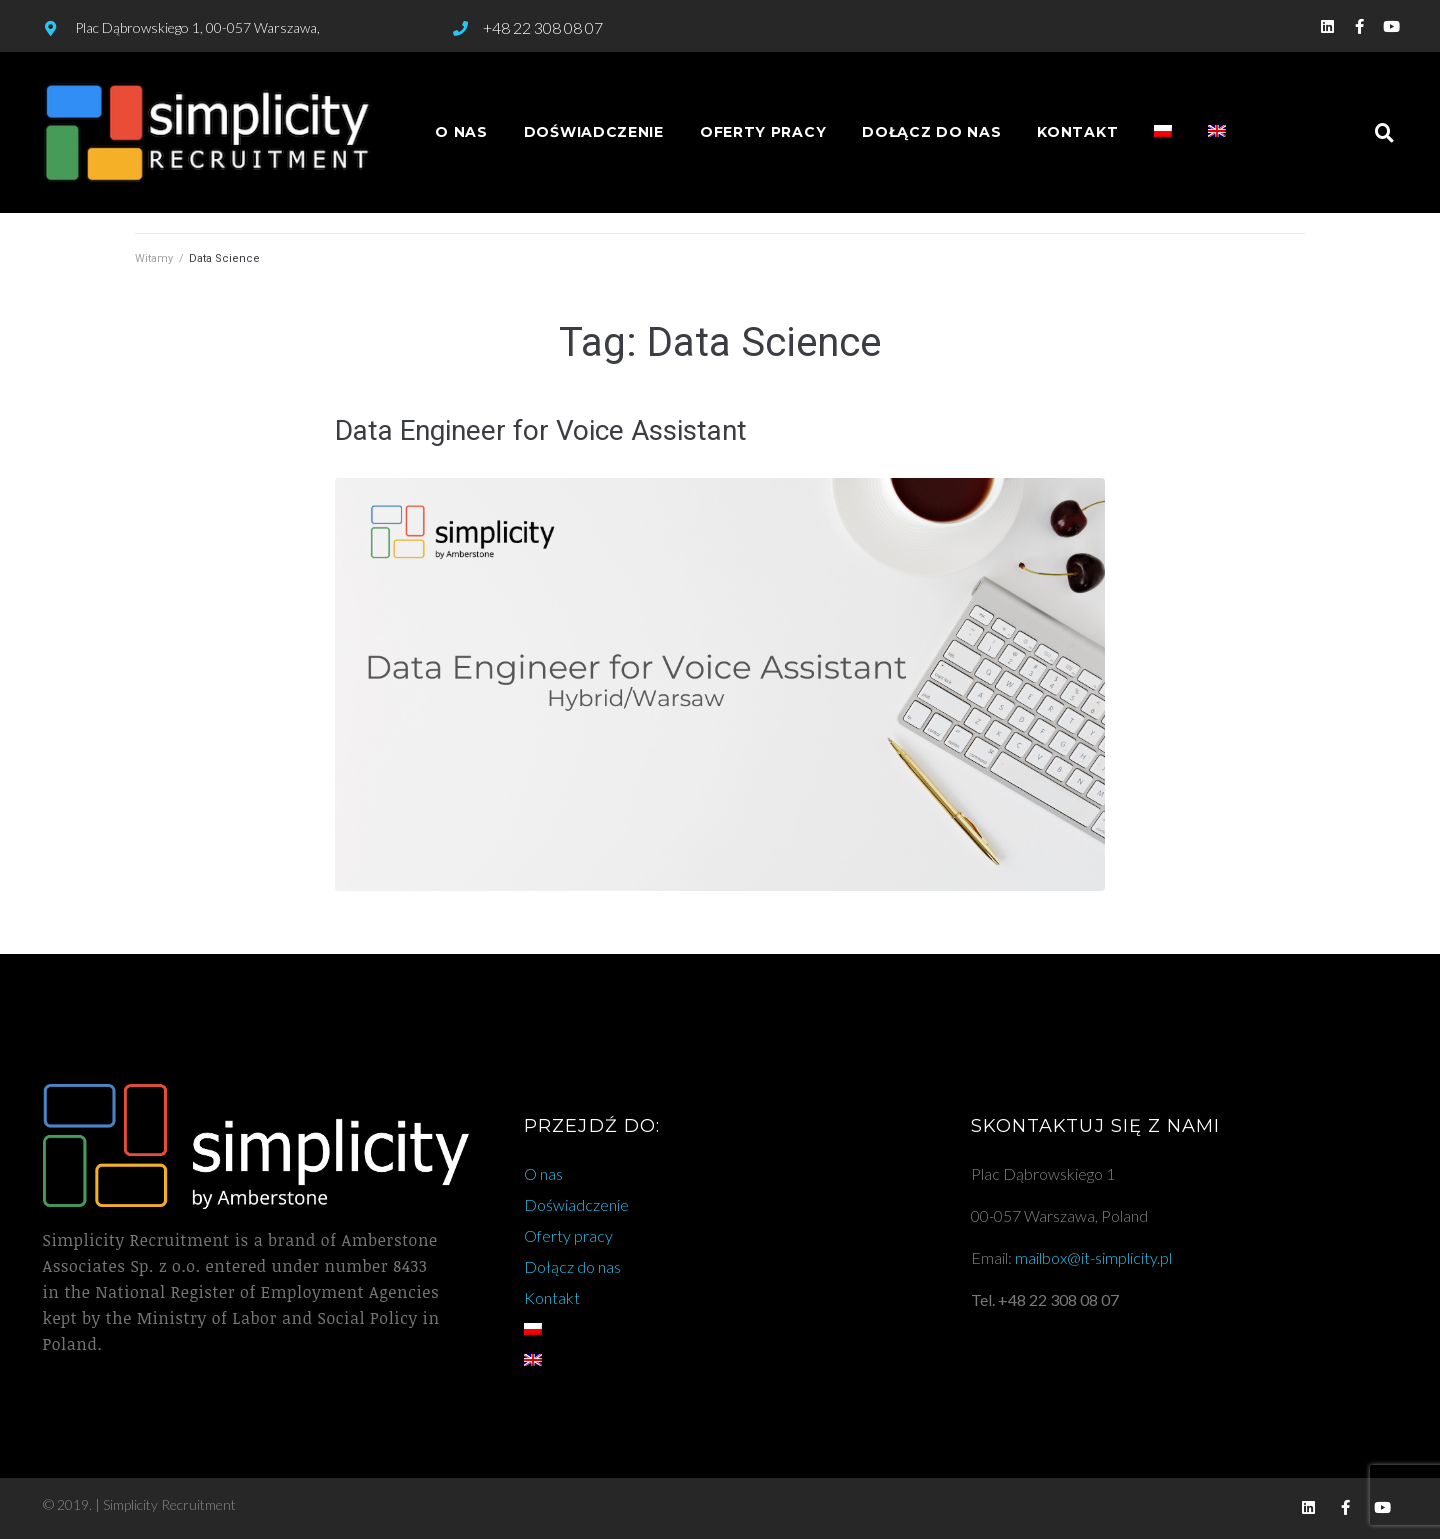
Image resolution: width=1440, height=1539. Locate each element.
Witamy (154, 258)
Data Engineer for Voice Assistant (541, 430)
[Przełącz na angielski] (1217, 132)
